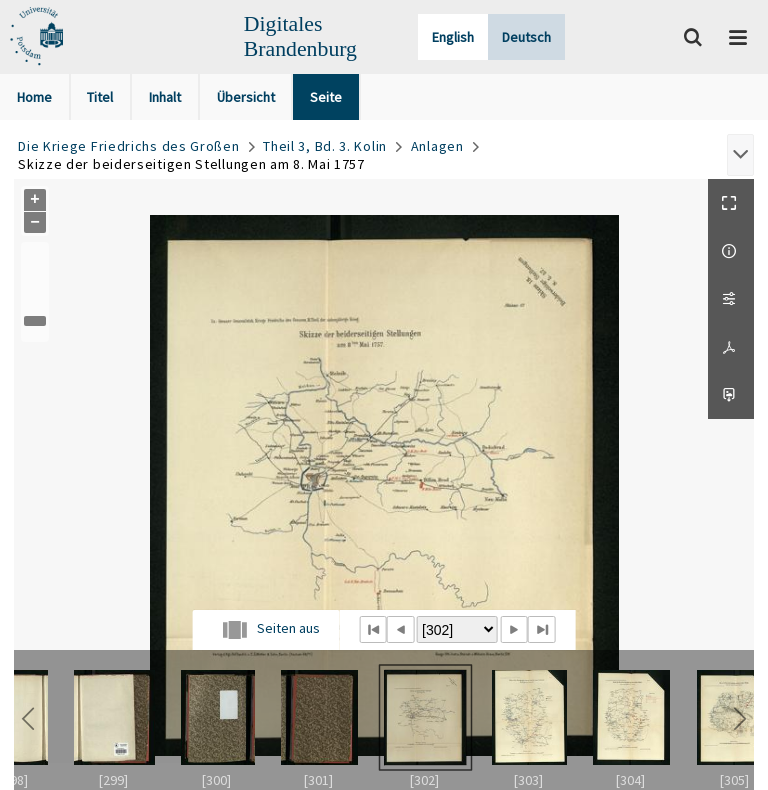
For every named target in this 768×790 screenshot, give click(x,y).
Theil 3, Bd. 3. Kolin (325, 146)
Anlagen (437, 146)
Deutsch (526, 37)
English (453, 37)
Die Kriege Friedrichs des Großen (128, 146)
